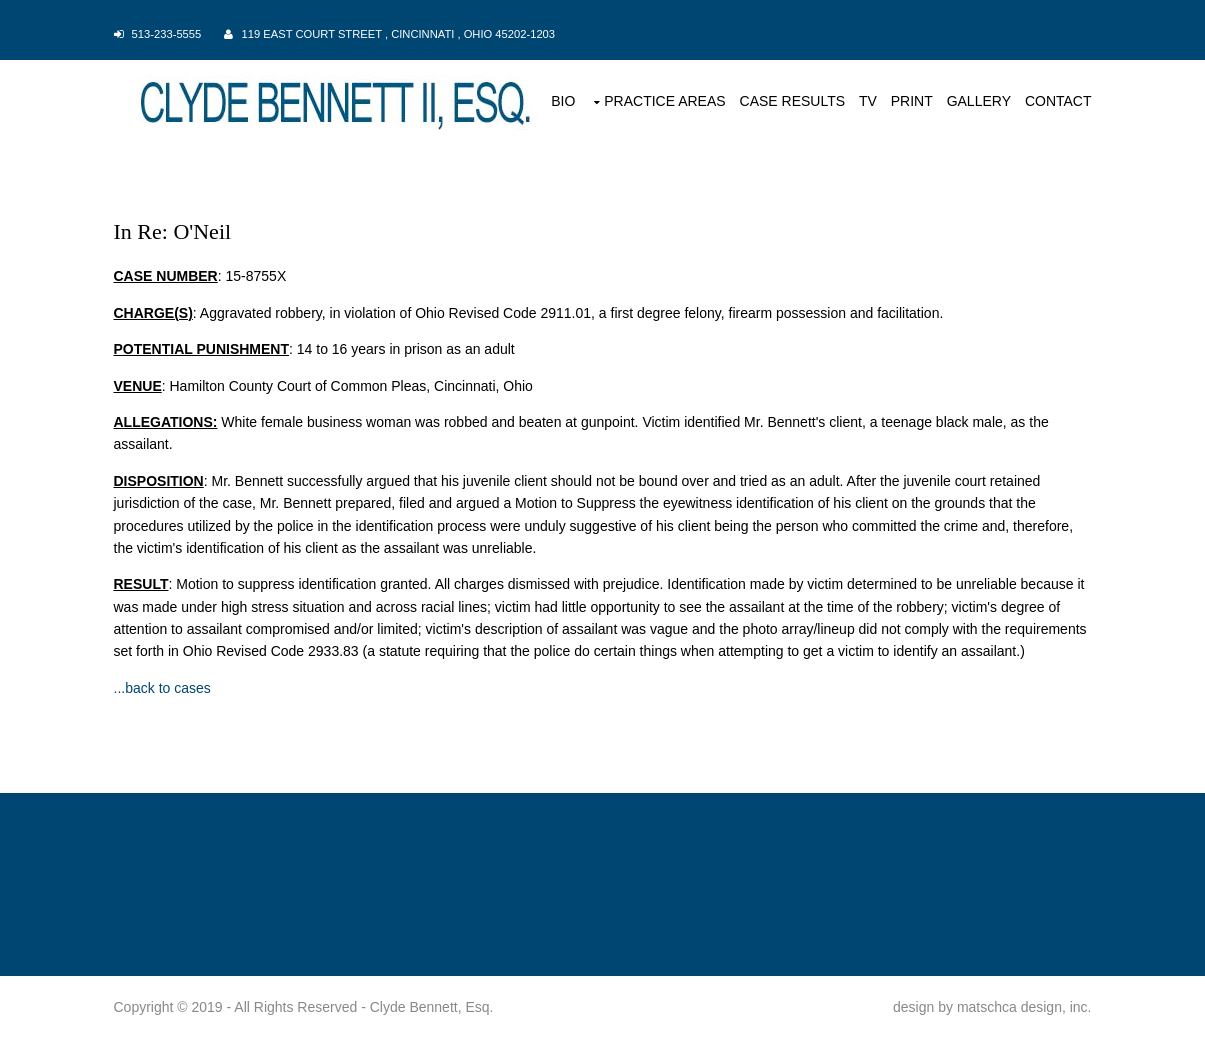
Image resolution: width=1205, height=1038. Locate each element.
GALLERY (979, 101)
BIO (563, 101)
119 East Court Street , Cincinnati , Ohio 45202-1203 (399, 34)
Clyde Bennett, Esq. (432, 1007)
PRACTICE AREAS (664, 101)
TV (868, 101)
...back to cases (162, 688)
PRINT (912, 101)
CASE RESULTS (793, 101)
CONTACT (1058, 101)
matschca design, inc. (1024, 1007)
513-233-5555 (167, 34)
